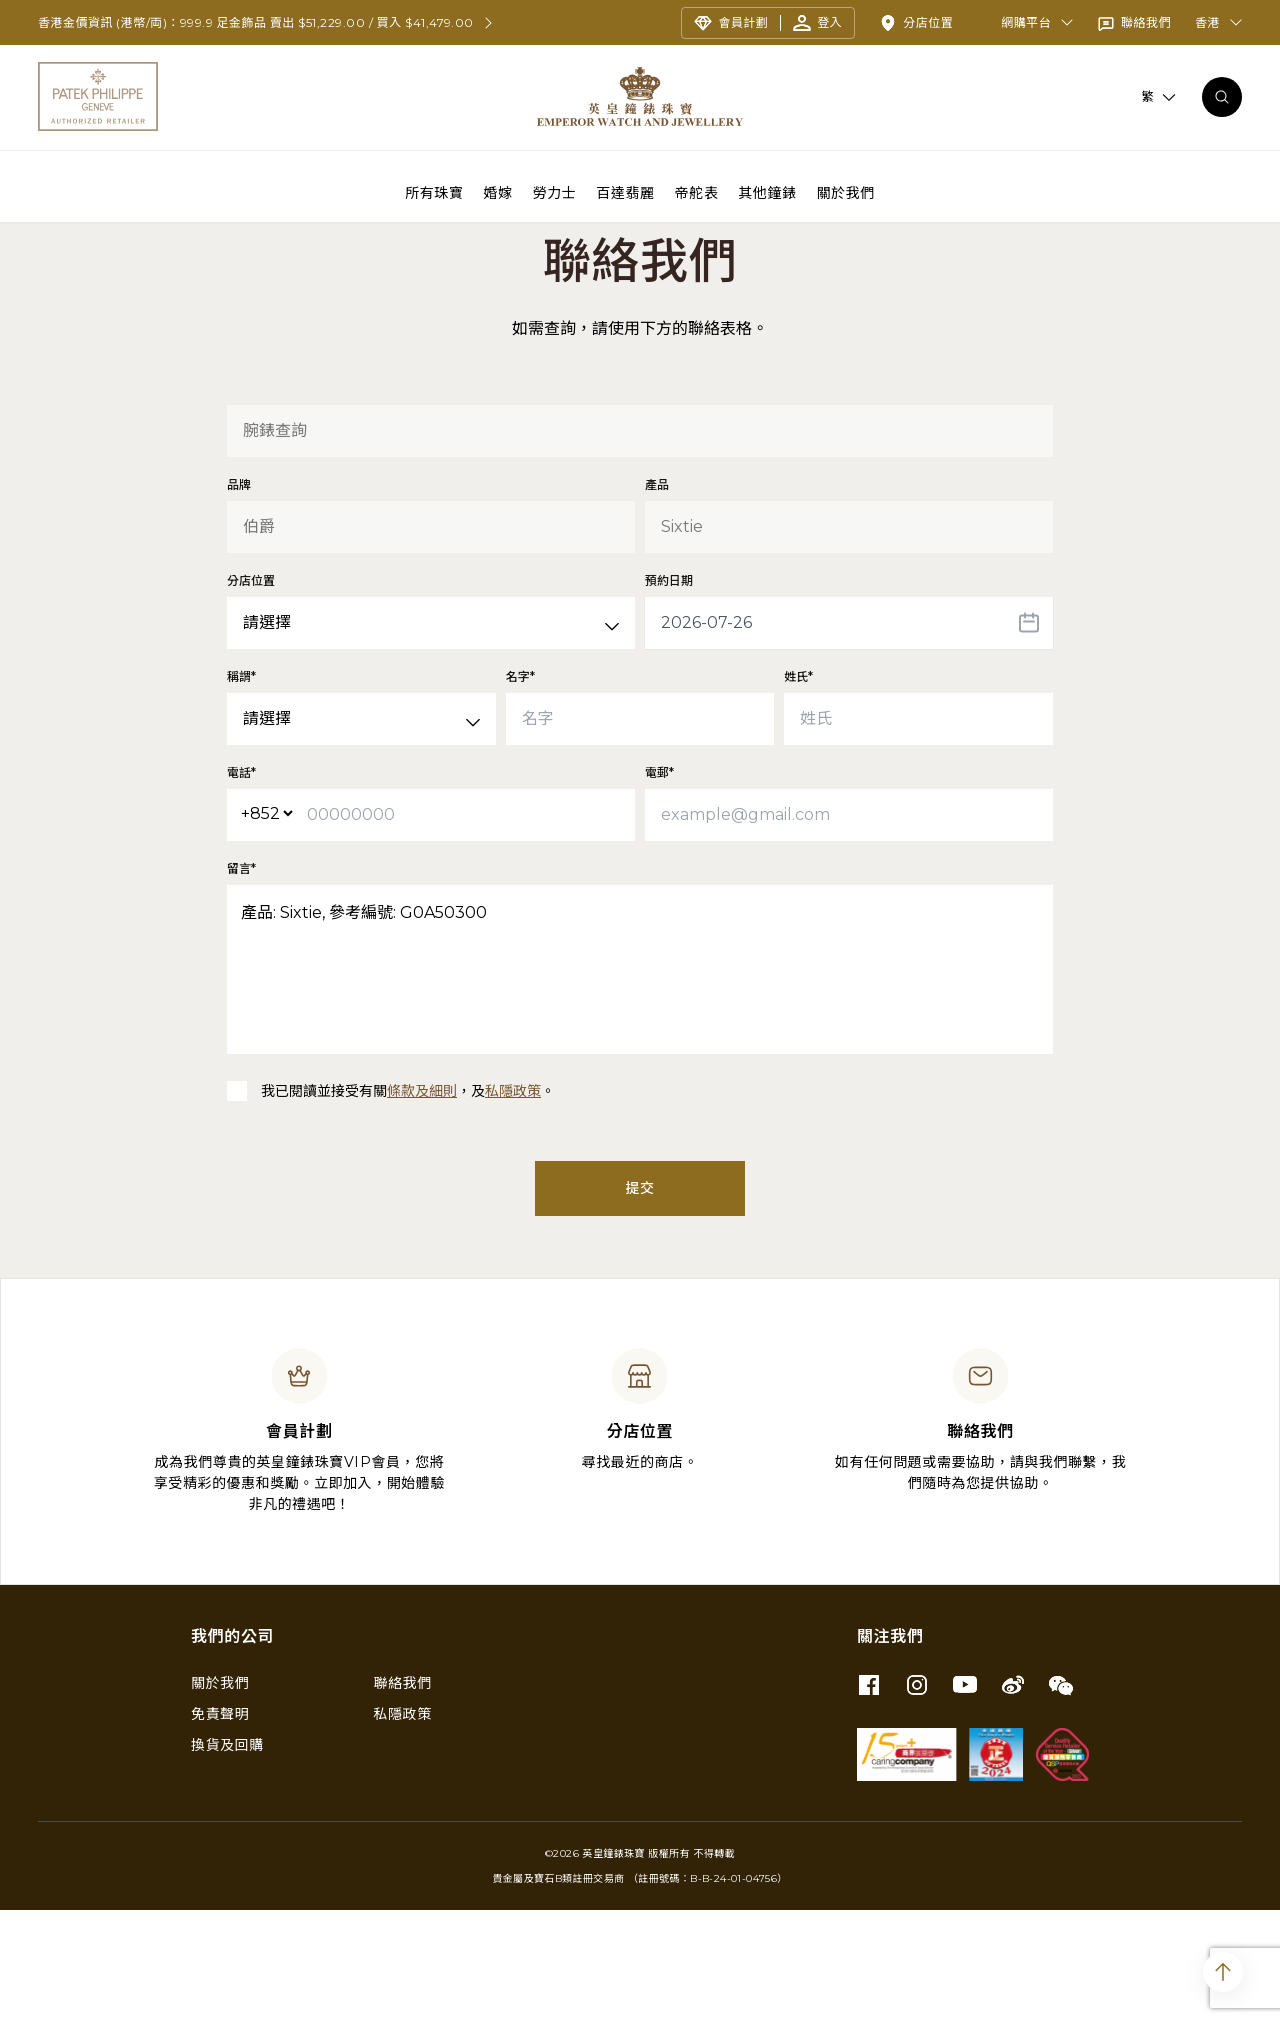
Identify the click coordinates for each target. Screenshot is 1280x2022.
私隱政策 (513, 1203)
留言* (241, 980)
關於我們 (846, 192)
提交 (639, 1300)
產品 (657, 596)
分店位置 (251, 692)
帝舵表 (697, 192)
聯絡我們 (403, 1795)
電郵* (659, 884)
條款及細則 (422, 1203)
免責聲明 (220, 1826)
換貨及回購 (227, 1857)
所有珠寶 (434, 192)
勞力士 (555, 192)
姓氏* (798, 788)
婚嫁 (498, 192)
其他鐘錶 (767, 192)
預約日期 (669, 692)
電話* (241, 884)
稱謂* (241, 788)
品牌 (239, 596)
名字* (520, 788)
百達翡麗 (625, 192)
